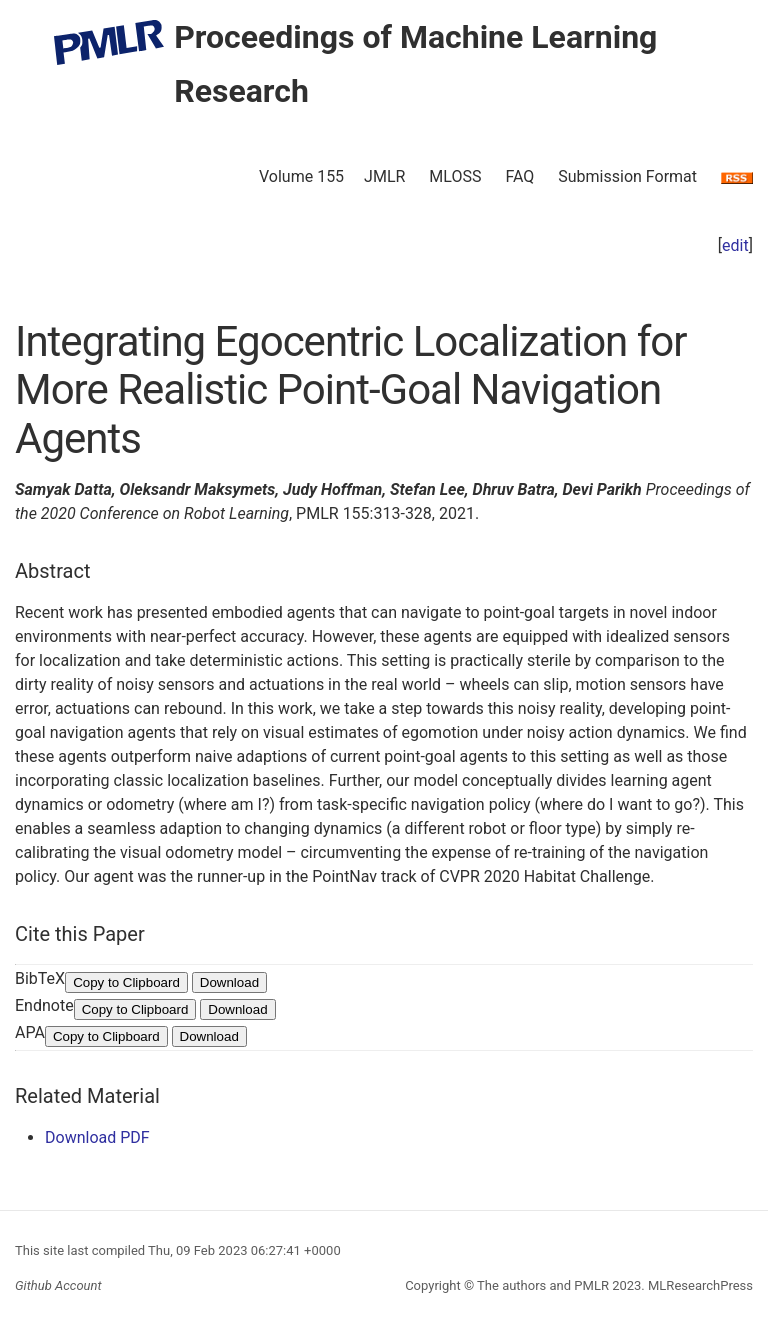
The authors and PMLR (543, 1285)
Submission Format (627, 176)
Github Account (58, 1285)
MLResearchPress (699, 1285)
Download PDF (97, 1137)
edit (735, 245)
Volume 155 (301, 176)
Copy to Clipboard (126, 982)
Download (229, 982)
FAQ (519, 176)
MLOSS (455, 176)
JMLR (384, 176)
